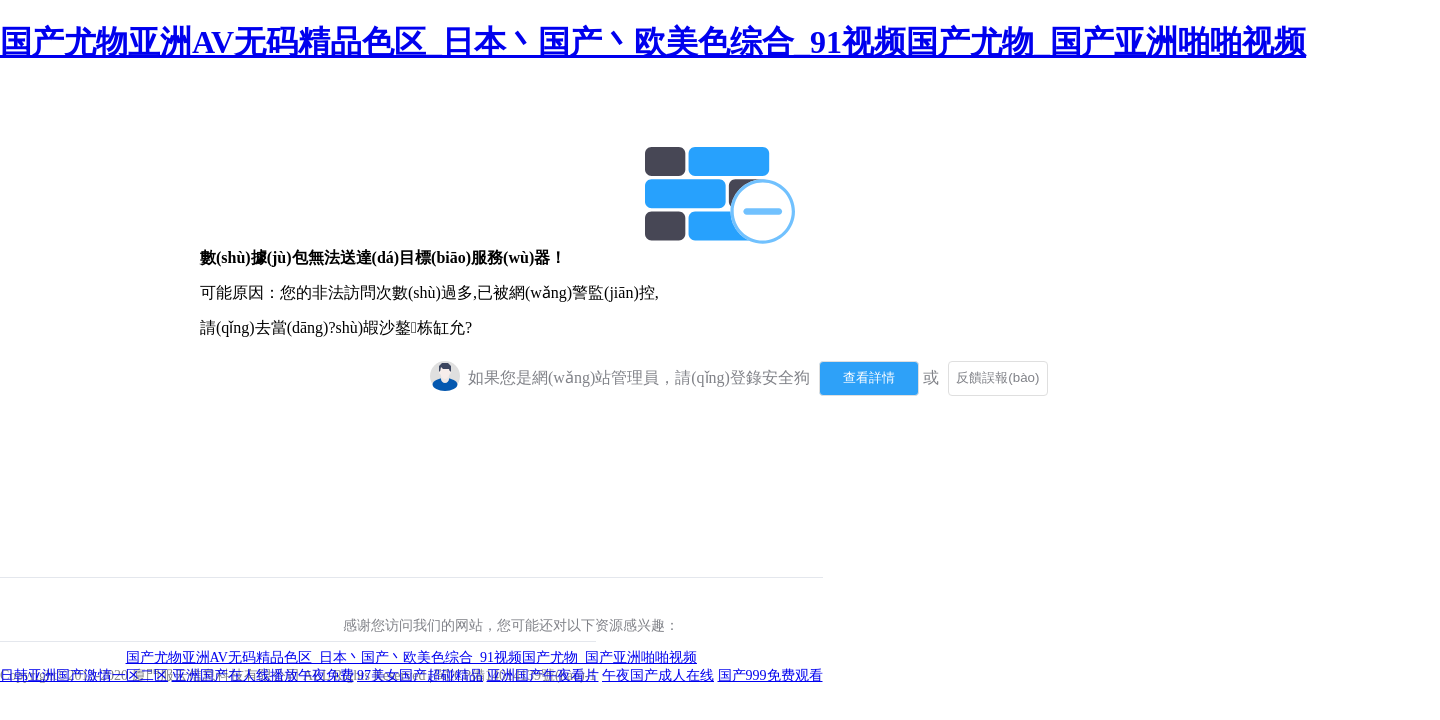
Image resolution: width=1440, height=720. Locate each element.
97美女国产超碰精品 (420, 675)
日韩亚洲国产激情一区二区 (84, 675)
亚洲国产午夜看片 (543, 675)
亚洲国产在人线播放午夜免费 (263, 675)
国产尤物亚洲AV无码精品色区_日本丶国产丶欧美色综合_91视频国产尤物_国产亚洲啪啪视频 (653, 42)
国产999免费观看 (770, 675)
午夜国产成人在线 (658, 675)
